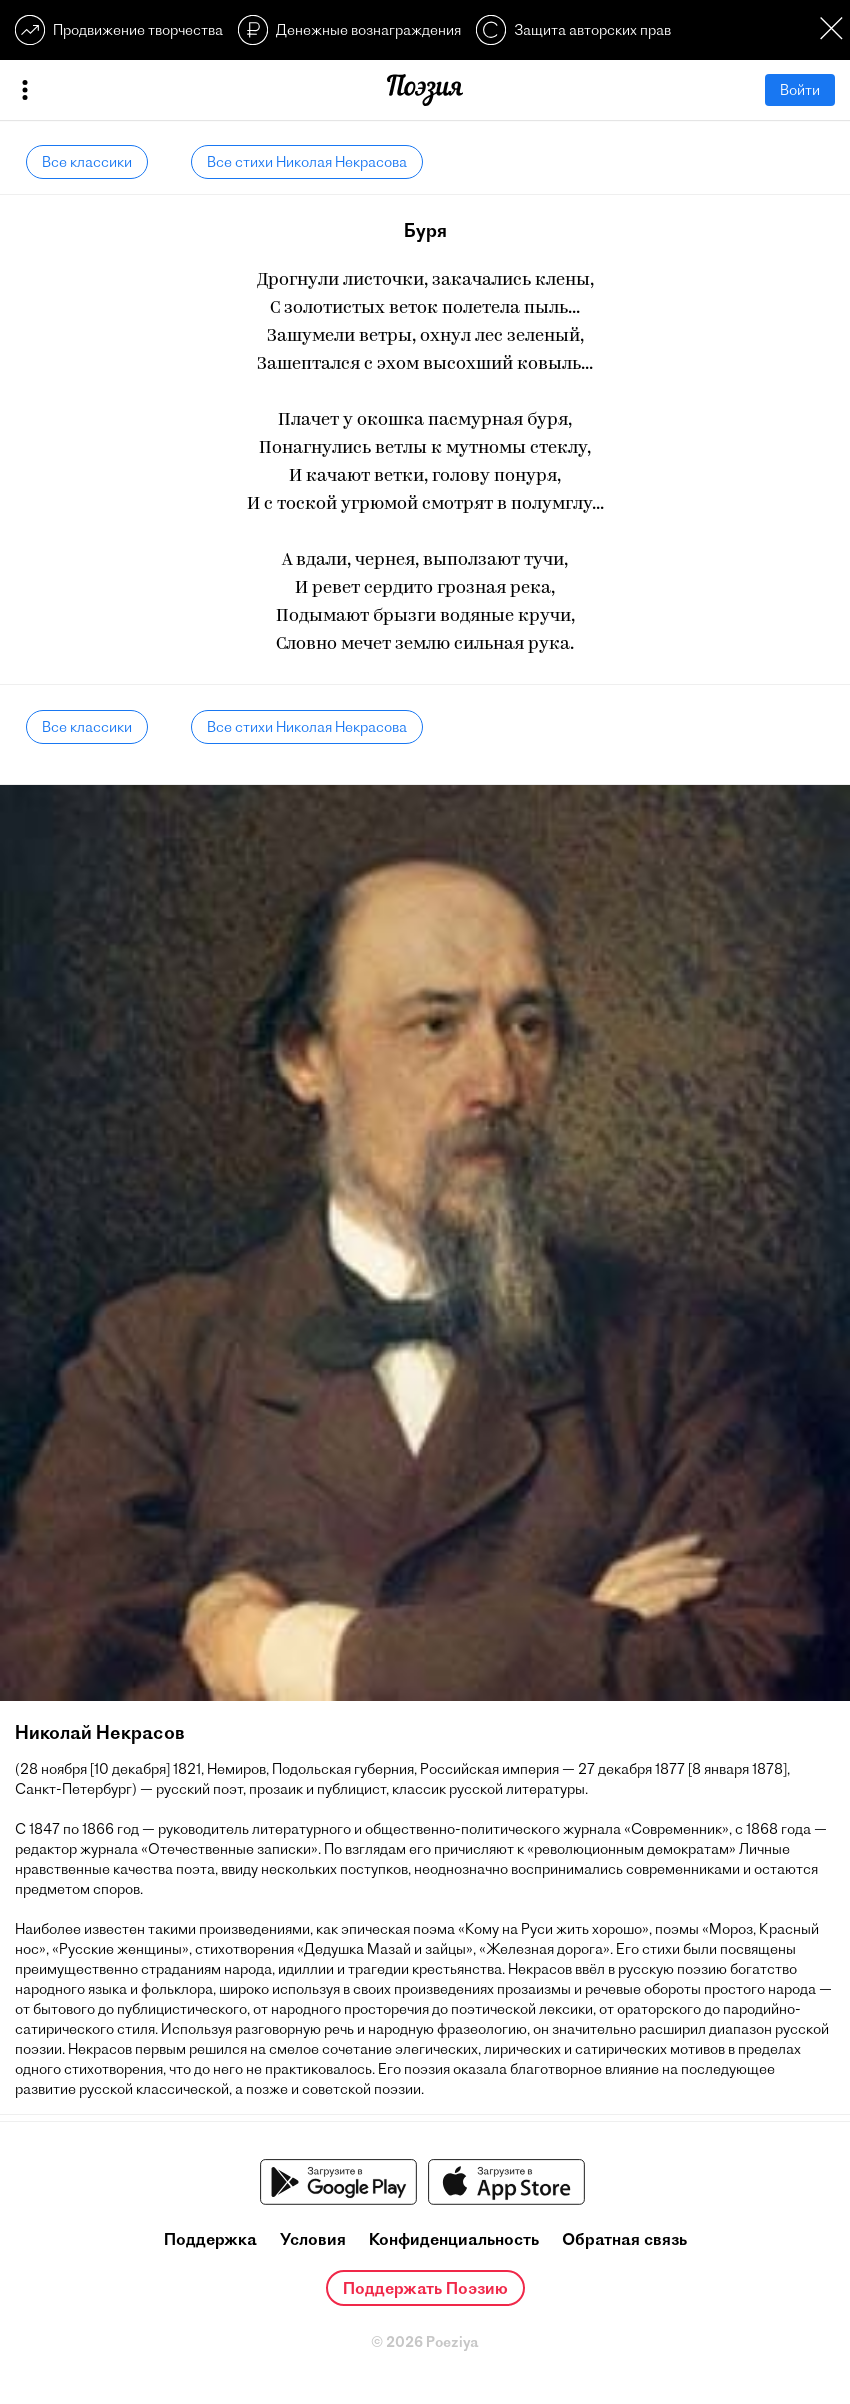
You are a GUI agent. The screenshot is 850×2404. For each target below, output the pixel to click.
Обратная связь (624, 2239)
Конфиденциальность (454, 2239)
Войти (800, 90)
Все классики (87, 162)
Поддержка (210, 2239)
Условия (313, 2239)
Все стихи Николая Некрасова (307, 162)
